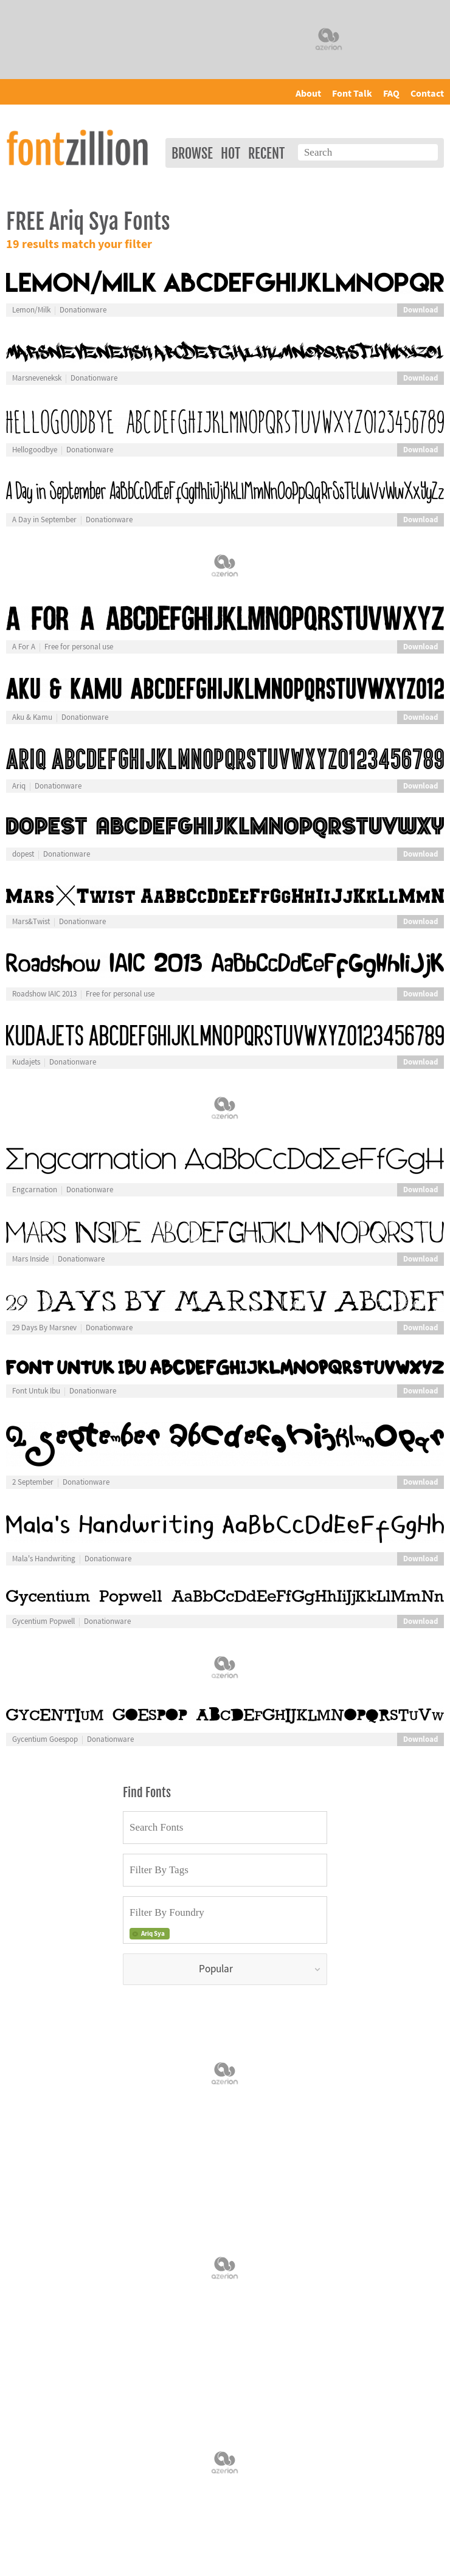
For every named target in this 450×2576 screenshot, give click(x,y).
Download (420, 310)
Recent (266, 153)
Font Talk (352, 93)
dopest (23, 854)
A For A (23, 647)
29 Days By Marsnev (44, 1328)
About (308, 93)
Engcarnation (34, 1190)
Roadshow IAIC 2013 (44, 994)
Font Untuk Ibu (36, 1391)
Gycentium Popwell (43, 1621)
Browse (192, 153)
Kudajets (26, 1062)
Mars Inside (30, 1259)
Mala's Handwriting (43, 1559)
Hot (230, 153)
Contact (427, 93)
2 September (33, 1482)
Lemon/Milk (31, 310)
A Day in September (44, 520)
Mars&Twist (31, 922)
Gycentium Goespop (45, 1739)
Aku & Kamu (32, 717)
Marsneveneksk (36, 378)
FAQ (391, 93)
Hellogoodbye (34, 450)
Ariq (19, 786)
